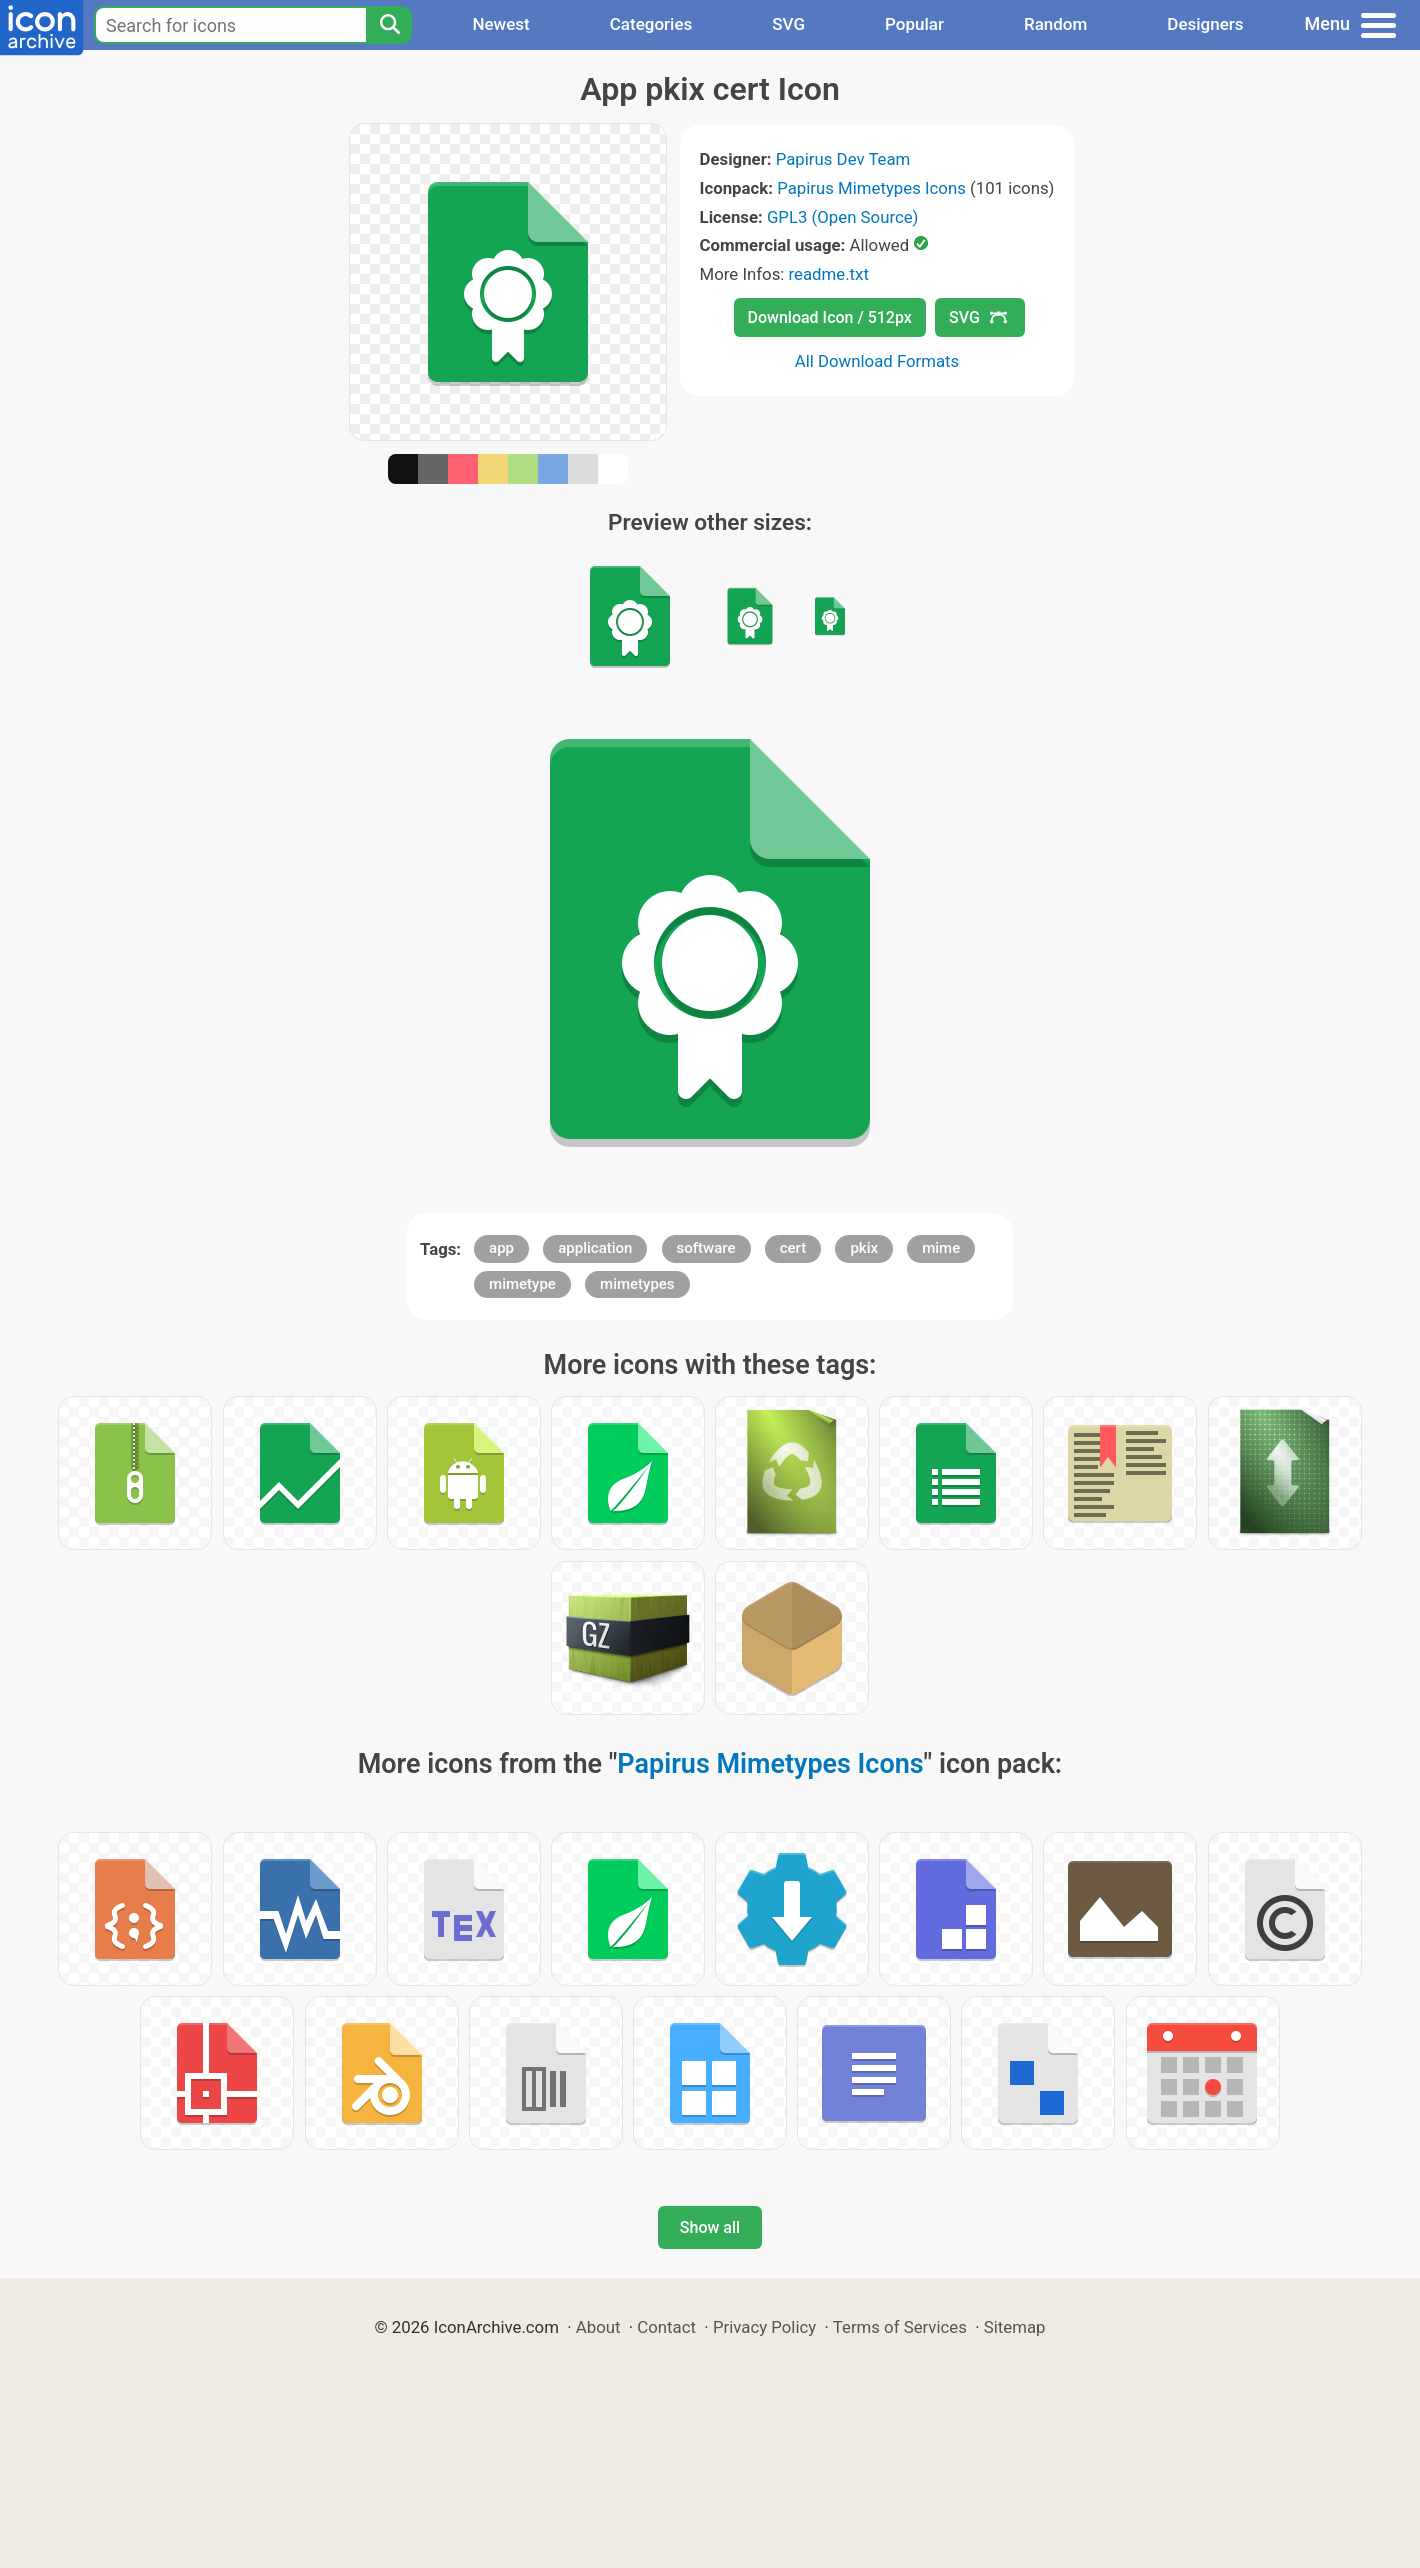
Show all (710, 2227)
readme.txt (829, 274)
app (501, 1248)
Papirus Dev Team (843, 159)
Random (1055, 24)
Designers (1205, 24)
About (598, 2327)
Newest (500, 24)
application (595, 1248)
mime (941, 1248)
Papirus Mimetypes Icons (871, 188)
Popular (914, 24)
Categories (651, 24)
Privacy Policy (764, 2327)
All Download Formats (877, 361)
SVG (788, 24)
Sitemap (1015, 2327)
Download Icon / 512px (830, 317)
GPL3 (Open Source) (843, 217)
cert (793, 1248)
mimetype (522, 1284)
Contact (666, 2327)
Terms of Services (900, 2327)
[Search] (389, 25)
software (706, 1248)
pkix (864, 1248)
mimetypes (637, 1284)
